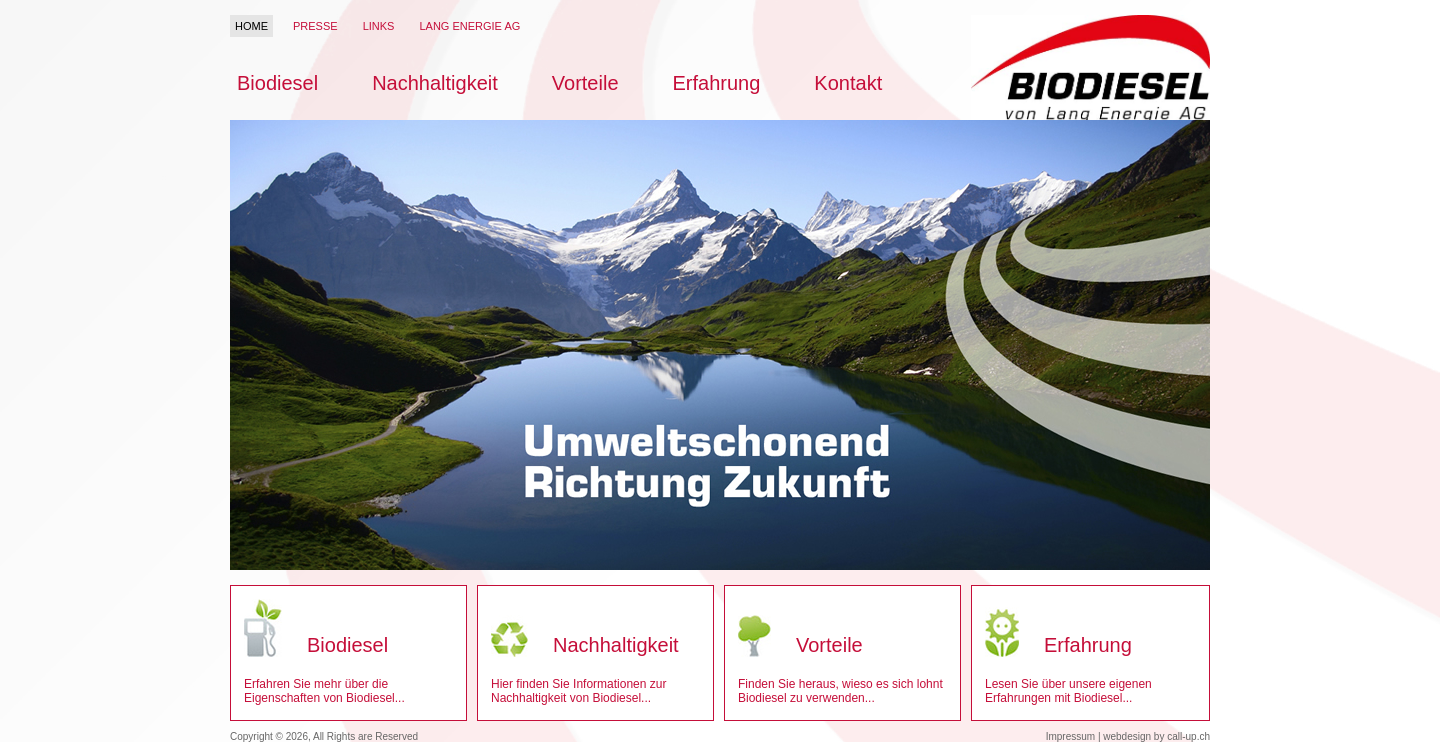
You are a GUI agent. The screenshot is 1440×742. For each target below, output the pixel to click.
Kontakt (848, 83)
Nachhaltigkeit (435, 83)
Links (379, 26)
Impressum (1070, 736)
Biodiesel (277, 83)
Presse (315, 26)
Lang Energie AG (469, 26)
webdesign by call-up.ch (1156, 736)
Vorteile (585, 83)
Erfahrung (717, 83)
